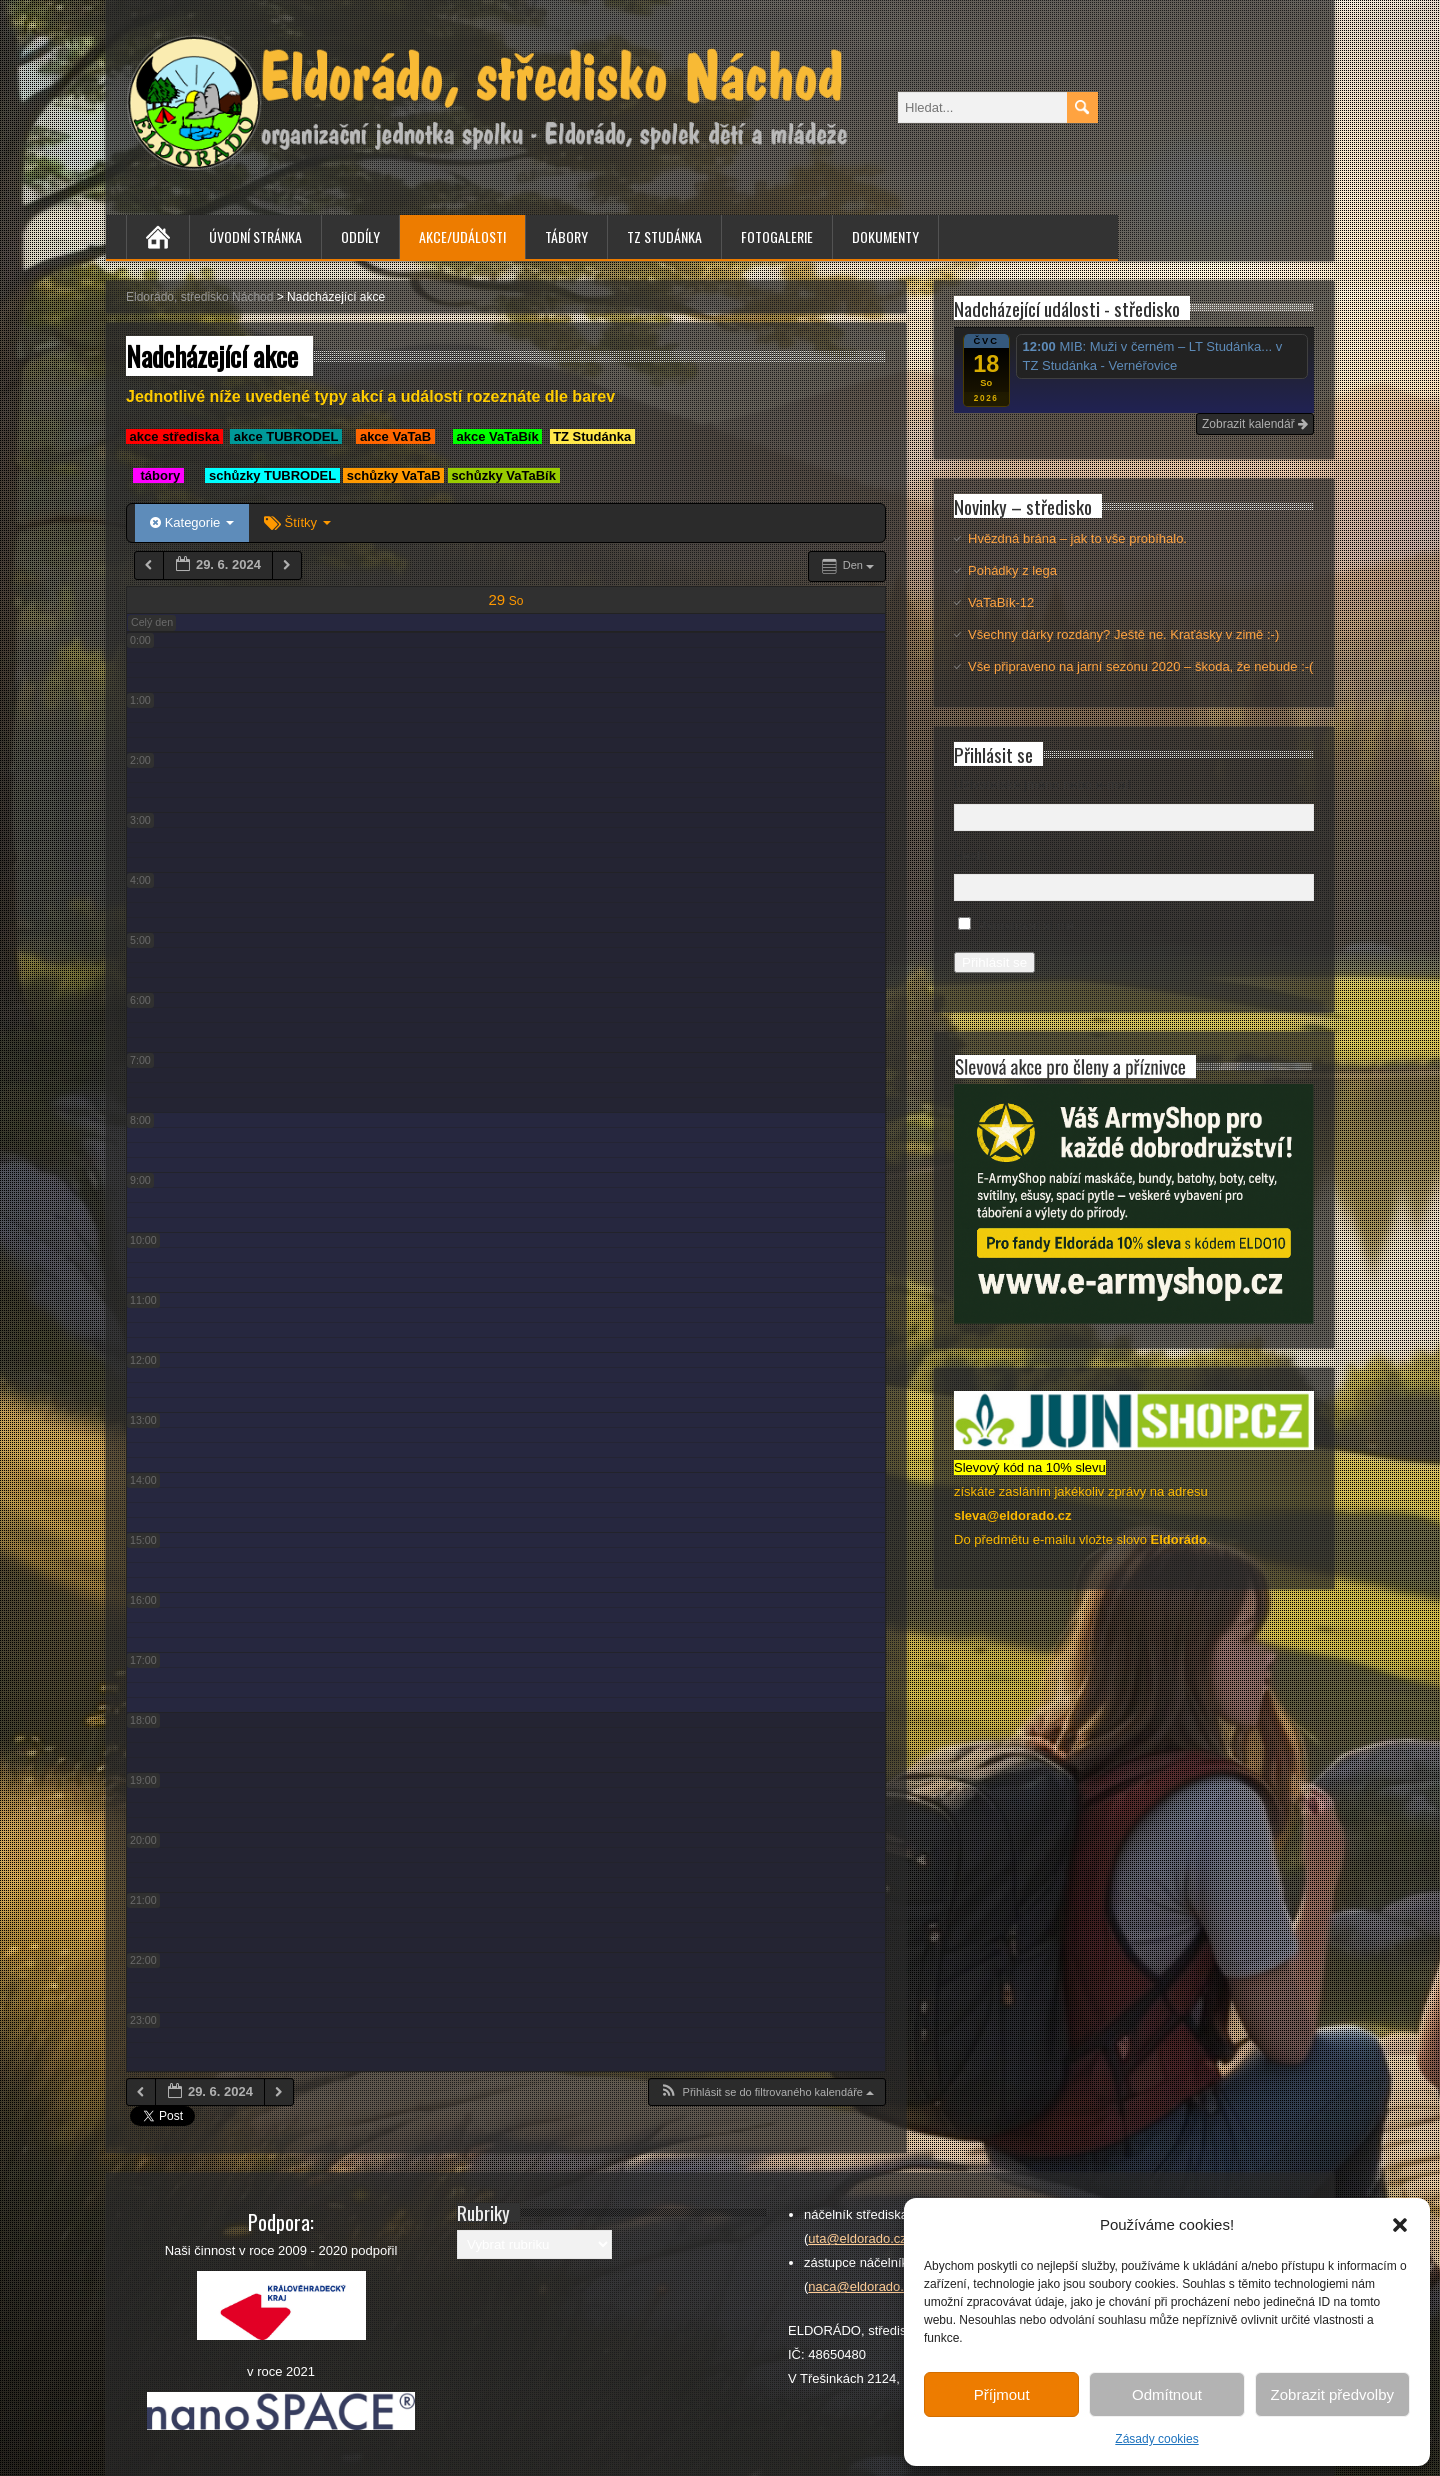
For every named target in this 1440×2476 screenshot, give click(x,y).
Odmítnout (1167, 2394)
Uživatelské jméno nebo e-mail (1042, 784)
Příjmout (1002, 2394)
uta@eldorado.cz (857, 2238)
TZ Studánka (664, 236)
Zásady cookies (1156, 2439)
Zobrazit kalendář (1255, 424)
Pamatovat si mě (1026, 925)
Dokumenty (885, 236)
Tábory (566, 236)
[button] (1400, 2225)
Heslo (970, 855)
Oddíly (360, 236)
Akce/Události (462, 236)
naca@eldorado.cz (862, 2286)
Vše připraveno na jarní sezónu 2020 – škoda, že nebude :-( (1140, 666)
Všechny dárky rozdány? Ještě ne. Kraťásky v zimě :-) (1123, 634)
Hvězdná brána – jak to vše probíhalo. (1077, 538)
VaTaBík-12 (1001, 602)
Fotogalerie (777, 236)
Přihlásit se (994, 962)
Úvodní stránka (255, 236)
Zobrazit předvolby (1332, 2394)
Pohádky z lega (1012, 570)
